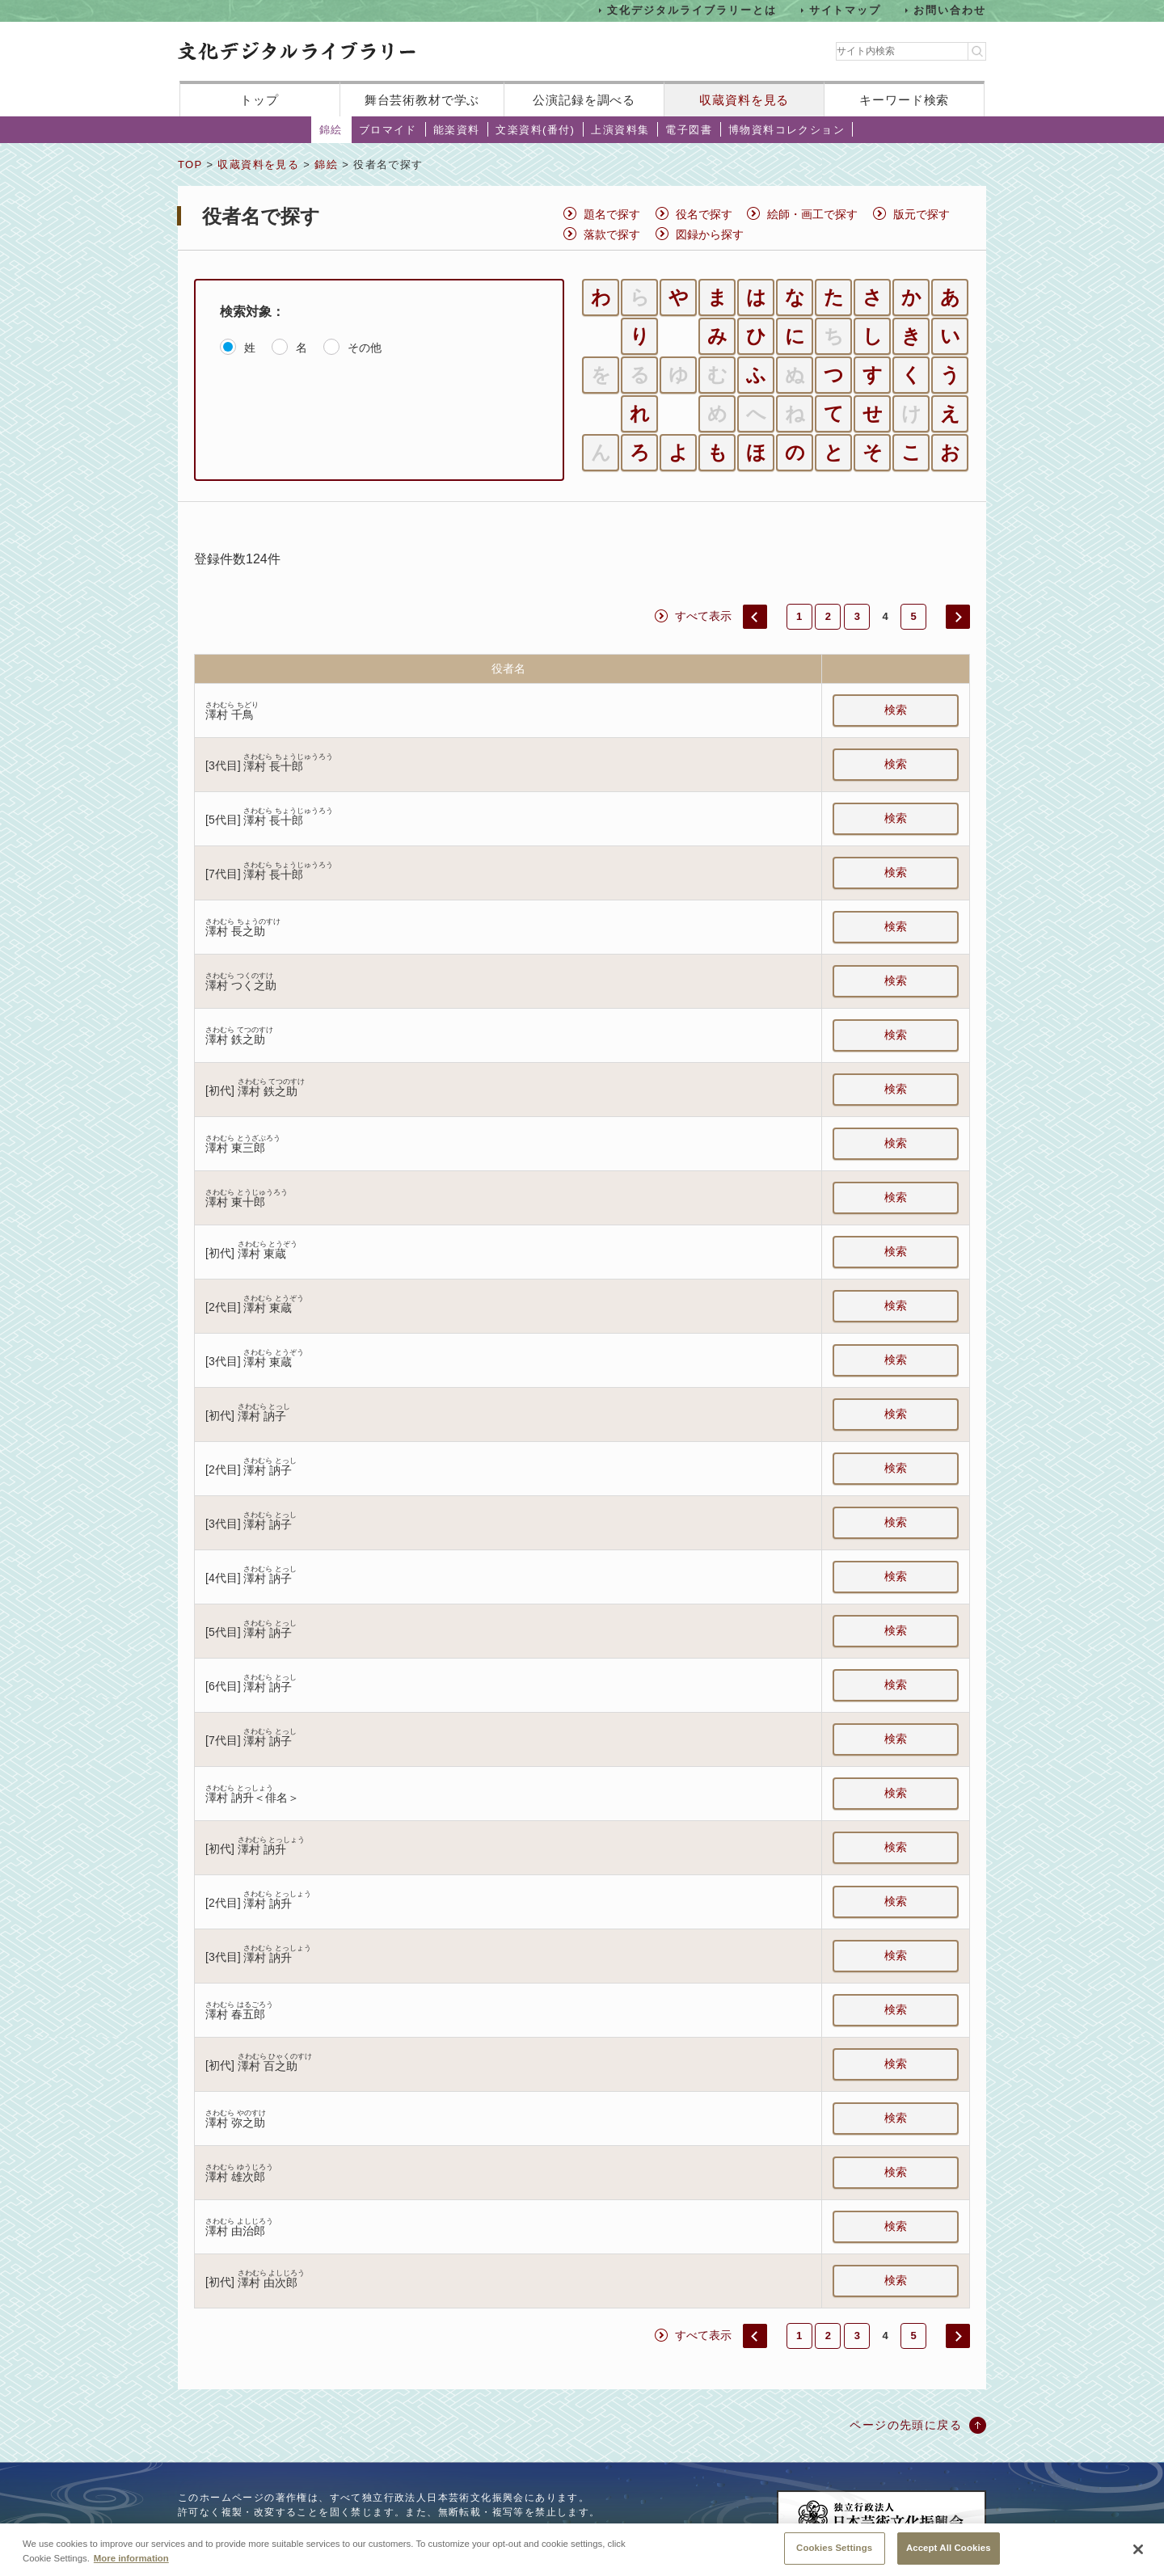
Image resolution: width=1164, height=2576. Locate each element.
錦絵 (331, 130)
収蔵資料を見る (744, 100)
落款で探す (612, 234)
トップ (259, 100)
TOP (190, 164)
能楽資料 (456, 130)
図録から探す (710, 234)
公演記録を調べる (584, 100)
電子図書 (688, 130)
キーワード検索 (904, 100)
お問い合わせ (949, 10)
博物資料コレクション (786, 130)
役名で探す (704, 214)
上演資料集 (620, 130)
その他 (365, 347)
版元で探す (921, 214)
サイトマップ (845, 10)
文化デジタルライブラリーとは (691, 10)
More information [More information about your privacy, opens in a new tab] (131, 2567)
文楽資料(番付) (535, 130)
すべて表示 (703, 615)
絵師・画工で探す (812, 214)
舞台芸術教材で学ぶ (422, 100)
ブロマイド (388, 130)
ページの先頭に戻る (906, 2424)
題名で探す (612, 214)
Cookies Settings (834, 2557)
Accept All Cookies (948, 2557)
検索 (895, 709)
